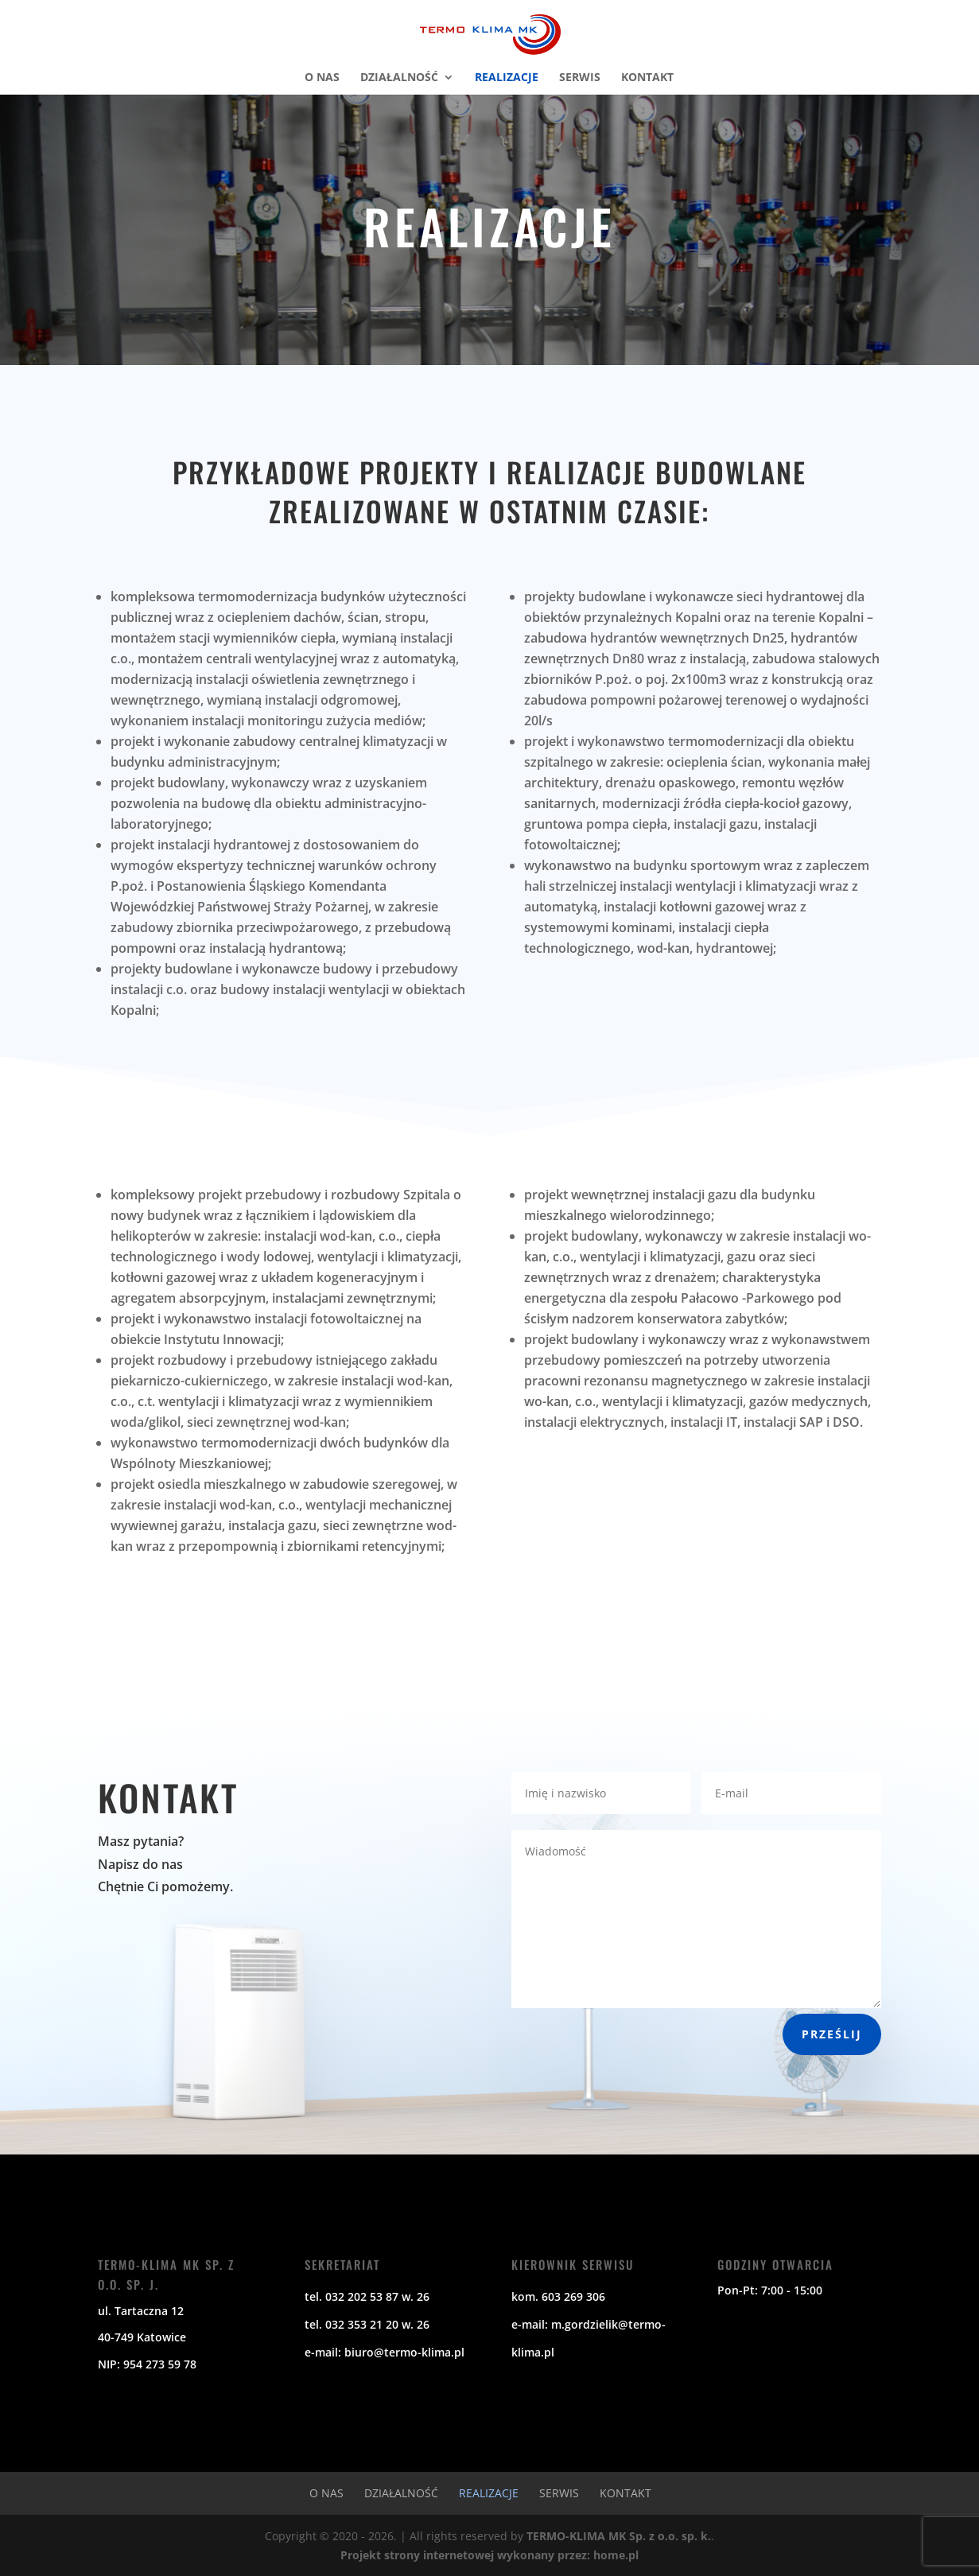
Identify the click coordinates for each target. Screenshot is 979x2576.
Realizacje (506, 78)
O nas (322, 78)
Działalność (399, 78)
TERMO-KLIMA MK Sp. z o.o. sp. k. (618, 2535)
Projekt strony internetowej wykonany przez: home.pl (489, 2554)
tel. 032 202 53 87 (351, 2296)
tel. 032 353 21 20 (351, 2324)
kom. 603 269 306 (558, 2296)
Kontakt (647, 78)
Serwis (579, 78)
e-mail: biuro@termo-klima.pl (384, 2352)
